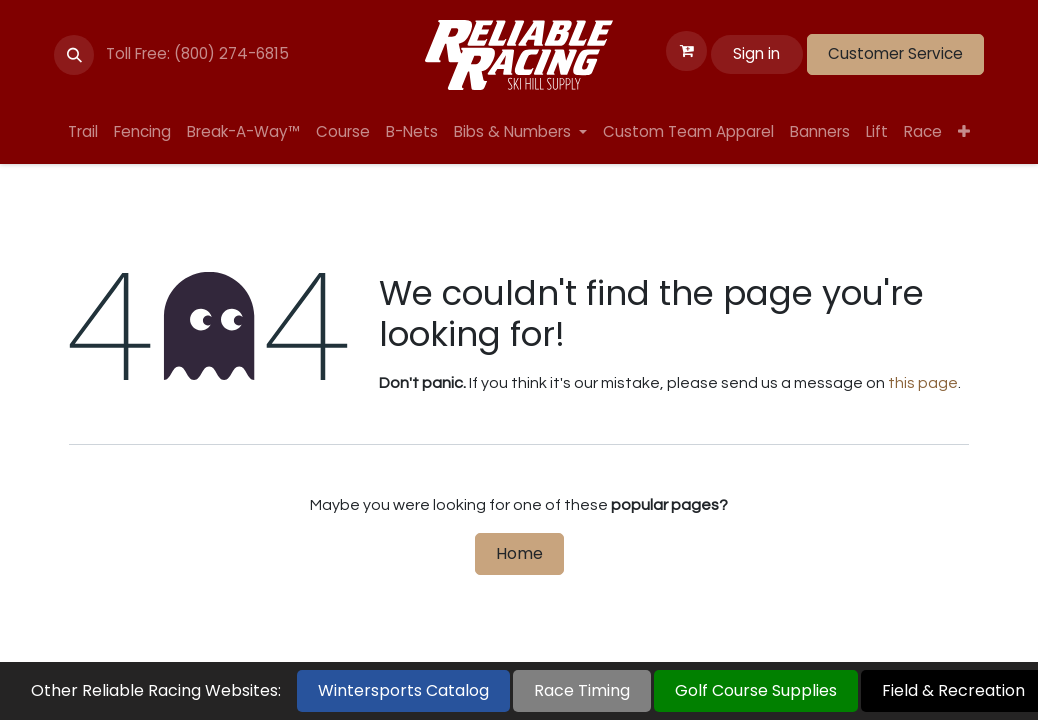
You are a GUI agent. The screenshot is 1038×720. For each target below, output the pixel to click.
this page (923, 383)
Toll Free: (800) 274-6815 (197, 53)
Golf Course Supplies (756, 690)
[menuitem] (83, 132)
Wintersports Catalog (403, 690)
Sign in (756, 53)
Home (519, 553)
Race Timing (582, 690)
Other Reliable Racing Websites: (156, 690)
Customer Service (895, 53)
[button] (74, 55)
